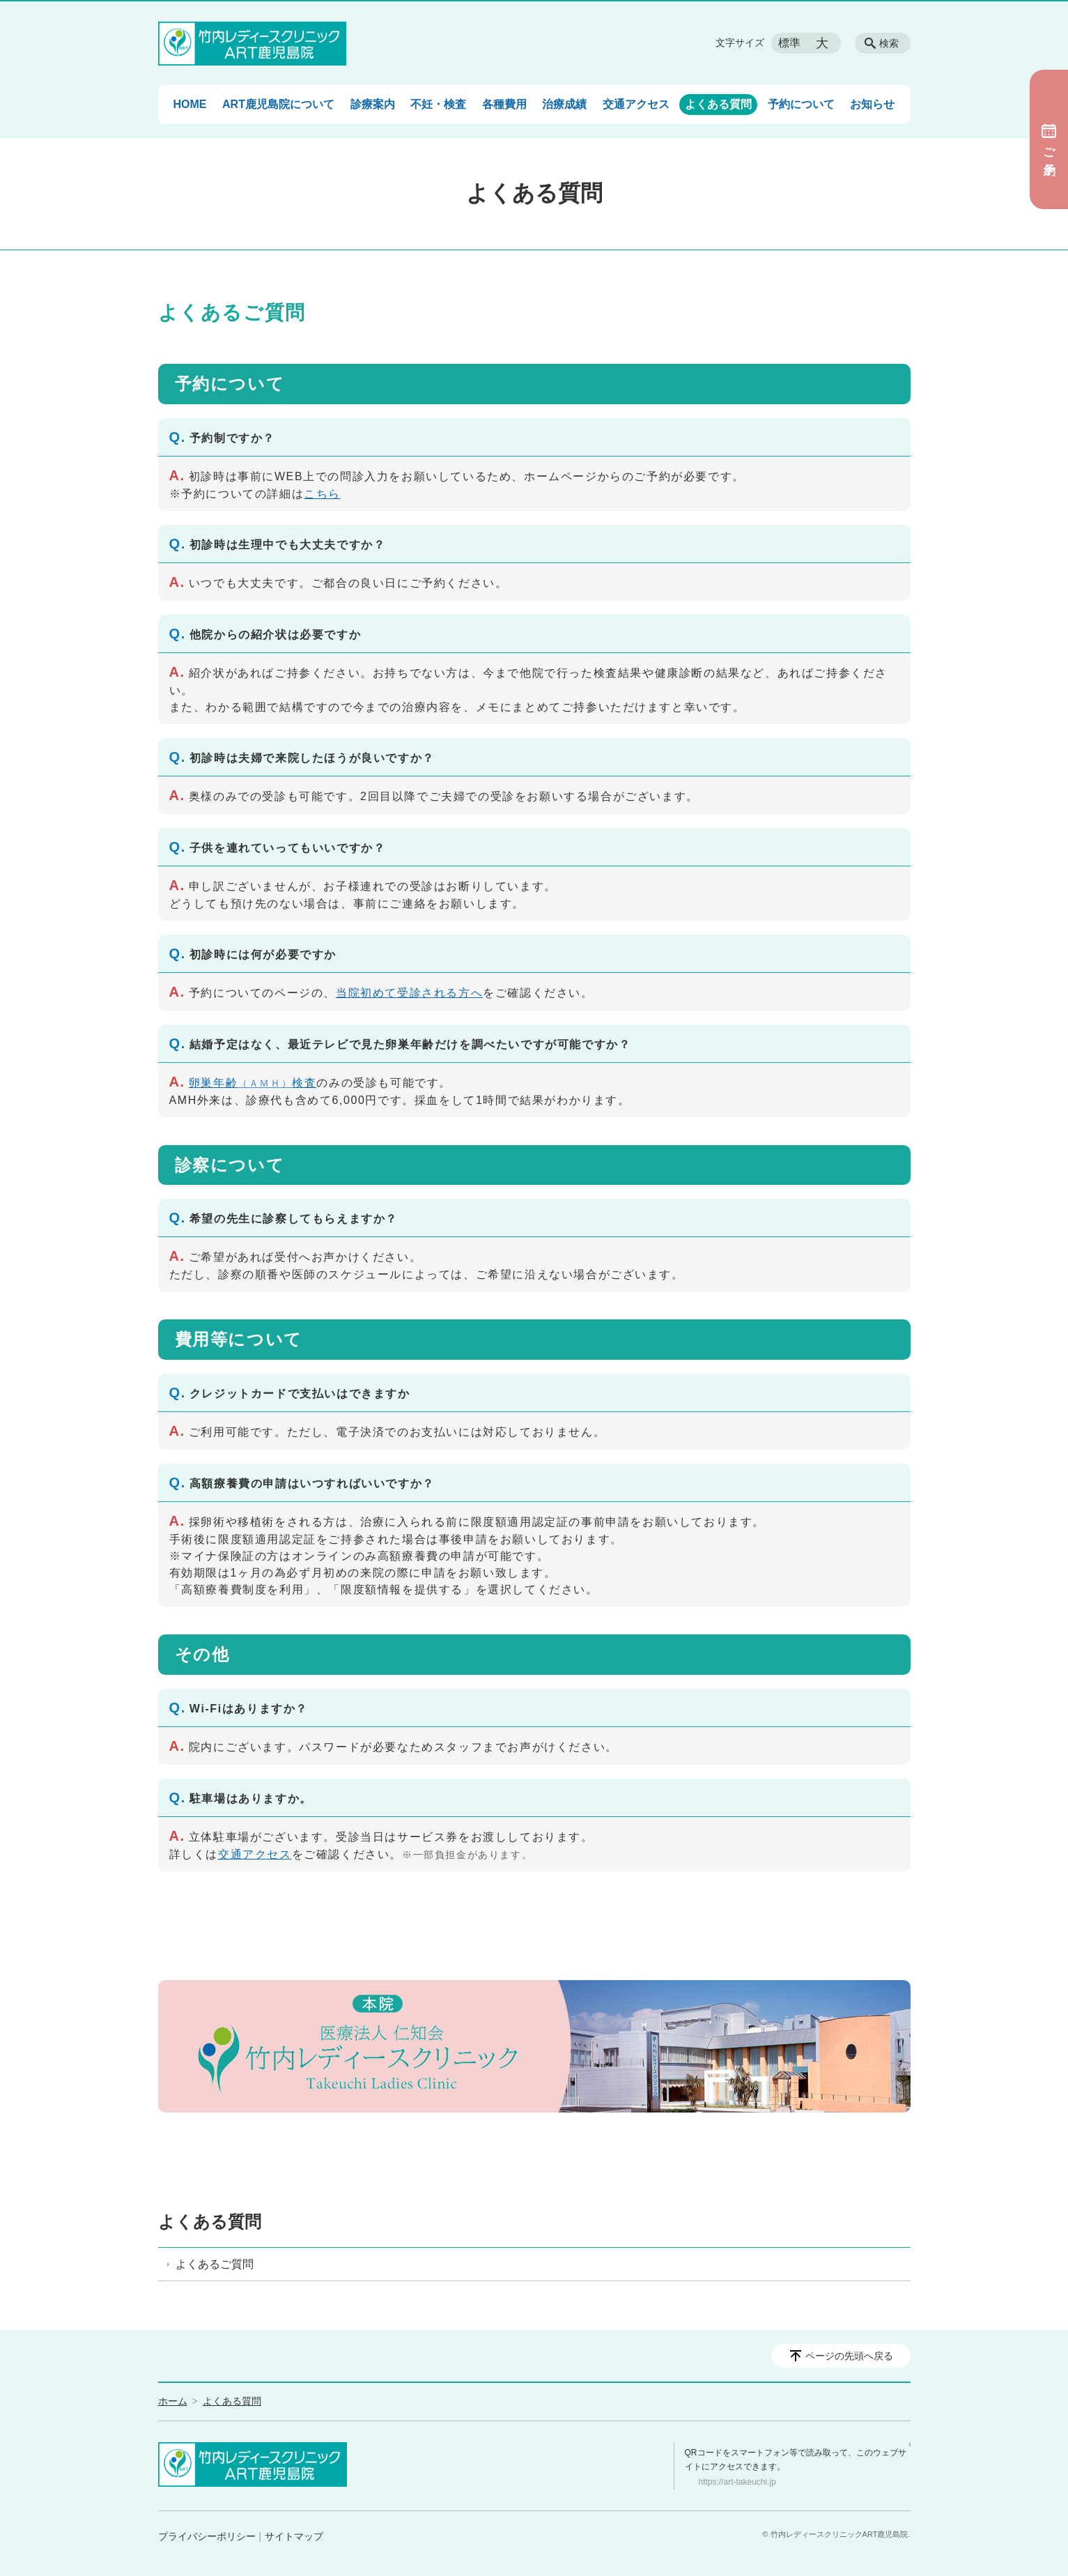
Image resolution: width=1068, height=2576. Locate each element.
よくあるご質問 (215, 2264)
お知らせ (872, 104)
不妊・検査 (438, 104)
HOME (190, 104)
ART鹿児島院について (278, 104)
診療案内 (372, 104)
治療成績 (564, 104)
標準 (789, 43)
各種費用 (504, 104)
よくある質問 (718, 104)
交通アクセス (636, 104)
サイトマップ (294, 2535)
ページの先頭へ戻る (849, 2355)
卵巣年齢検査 (253, 1083)
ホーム (172, 2401)
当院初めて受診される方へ (409, 993)
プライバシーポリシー (207, 2535)
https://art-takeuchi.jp (737, 2482)
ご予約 (1049, 139)
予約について (801, 104)
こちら (322, 494)
